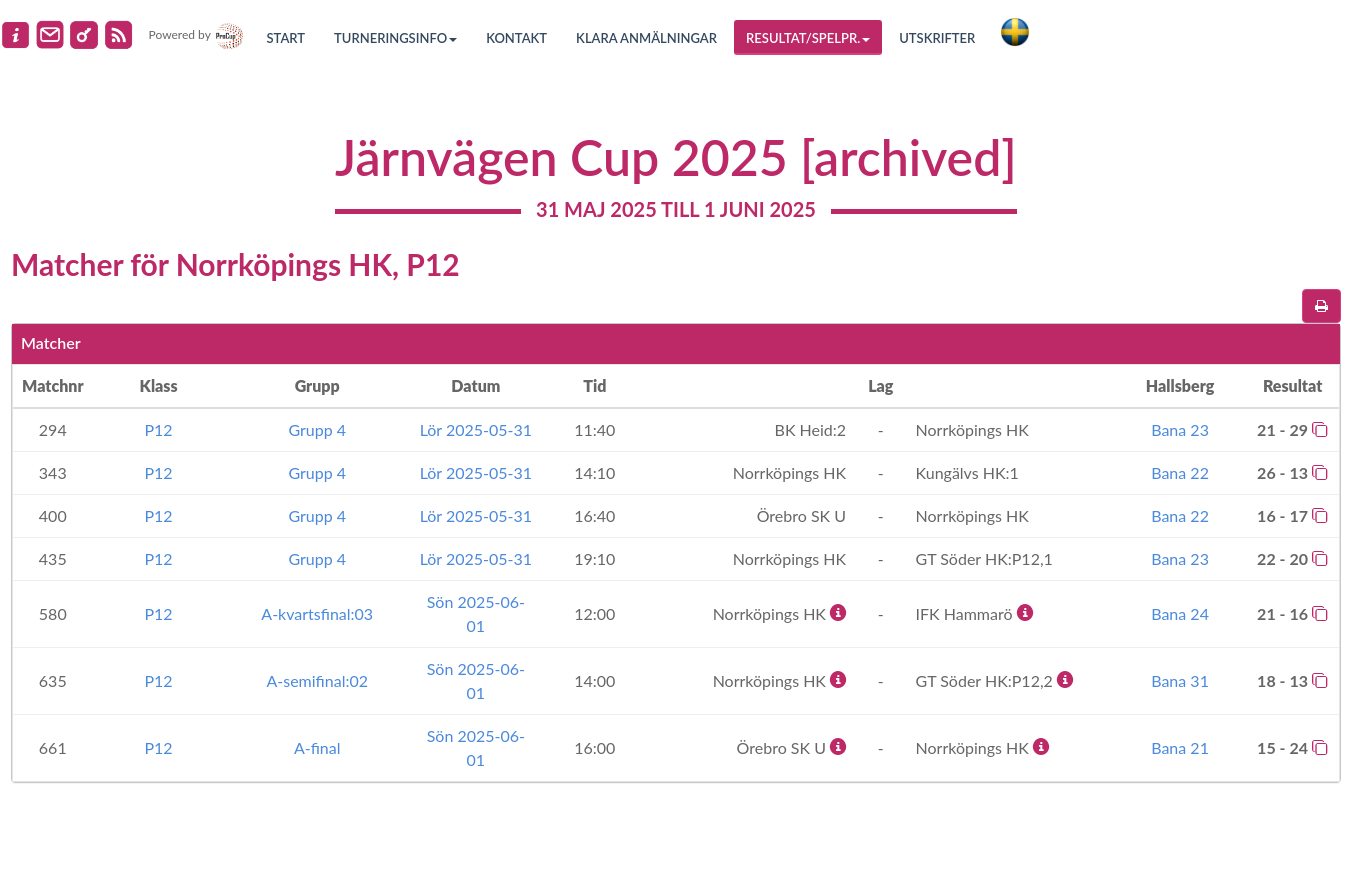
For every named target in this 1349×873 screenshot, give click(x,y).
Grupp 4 (317, 429)
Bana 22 (1180, 472)
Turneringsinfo (395, 38)
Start (286, 38)
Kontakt (516, 38)
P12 (158, 429)
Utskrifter (937, 38)
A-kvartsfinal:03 (317, 613)
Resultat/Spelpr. (808, 38)
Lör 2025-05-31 (476, 429)
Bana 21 (1180, 747)
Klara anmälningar (646, 38)
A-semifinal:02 (317, 680)
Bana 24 (1180, 613)
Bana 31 (1180, 680)
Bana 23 (1180, 429)
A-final (317, 747)
